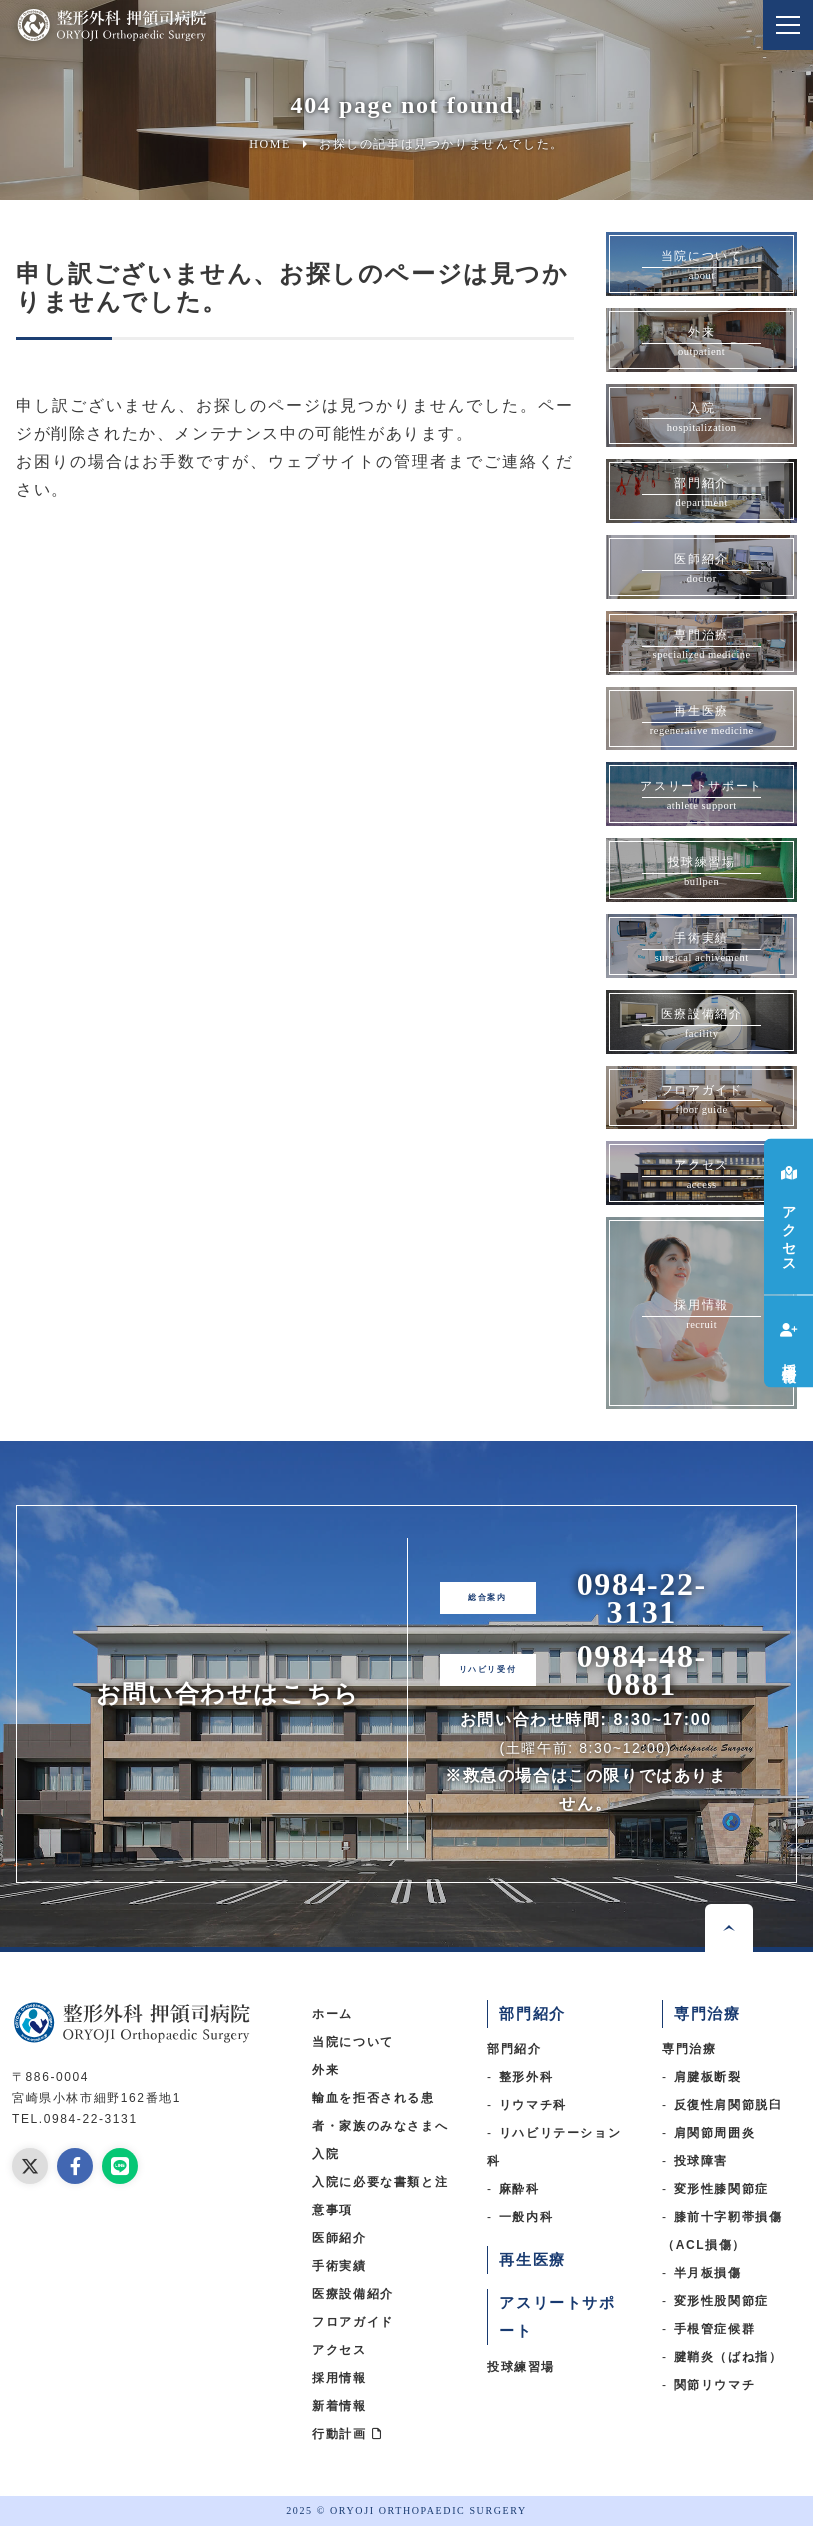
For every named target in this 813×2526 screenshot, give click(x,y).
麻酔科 (519, 2189)
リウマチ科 (533, 2105)
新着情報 (339, 2406)
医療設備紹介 (353, 2294)
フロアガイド (353, 2322)
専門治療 (689, 2049)
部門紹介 (514, 2049)
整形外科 (526, 2077)
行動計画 (347, 2434)
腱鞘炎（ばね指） (728, 2357)
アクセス (339, 2350)
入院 (325, 2154)
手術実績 (339, 2266)
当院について (353, 2042)
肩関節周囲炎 (715, 2133)
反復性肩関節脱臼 (728, 2105)
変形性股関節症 (721, 2301)
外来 (325, 2070)
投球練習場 (521, 2367)
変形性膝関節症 (721, 2189)
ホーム (332, 2014)
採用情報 (339, 2378)
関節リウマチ (715, 2385)
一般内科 (526, 2217)
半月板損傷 (708, 2273)
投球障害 (701, 2161)
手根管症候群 (715, 2329)
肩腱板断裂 (708, 2077)
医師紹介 (339, 2238)
